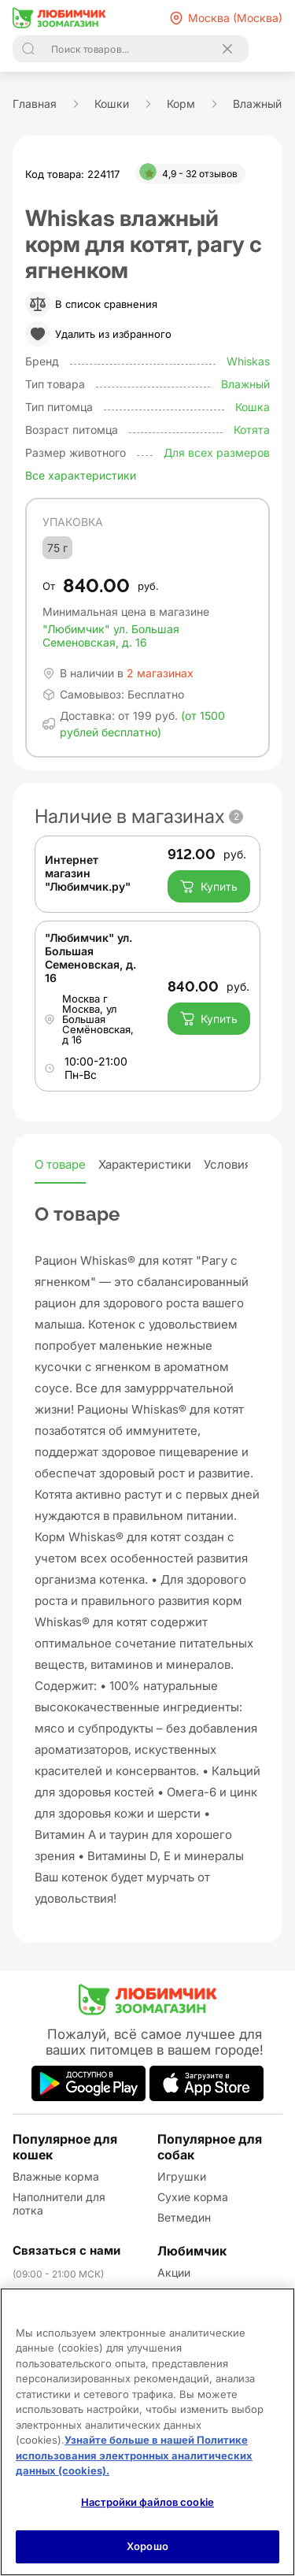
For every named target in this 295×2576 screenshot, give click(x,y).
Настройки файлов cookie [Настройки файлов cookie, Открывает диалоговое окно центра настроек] (147, 2502)
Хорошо (147, 2546)
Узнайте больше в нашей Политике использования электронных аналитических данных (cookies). (134, 2455)
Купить (209, 887)
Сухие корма (192, 2196)
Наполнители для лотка (59, 2203)
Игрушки (181, 2176)
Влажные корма (56, 2176)
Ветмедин (184, 2217)
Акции (173, 2272)
